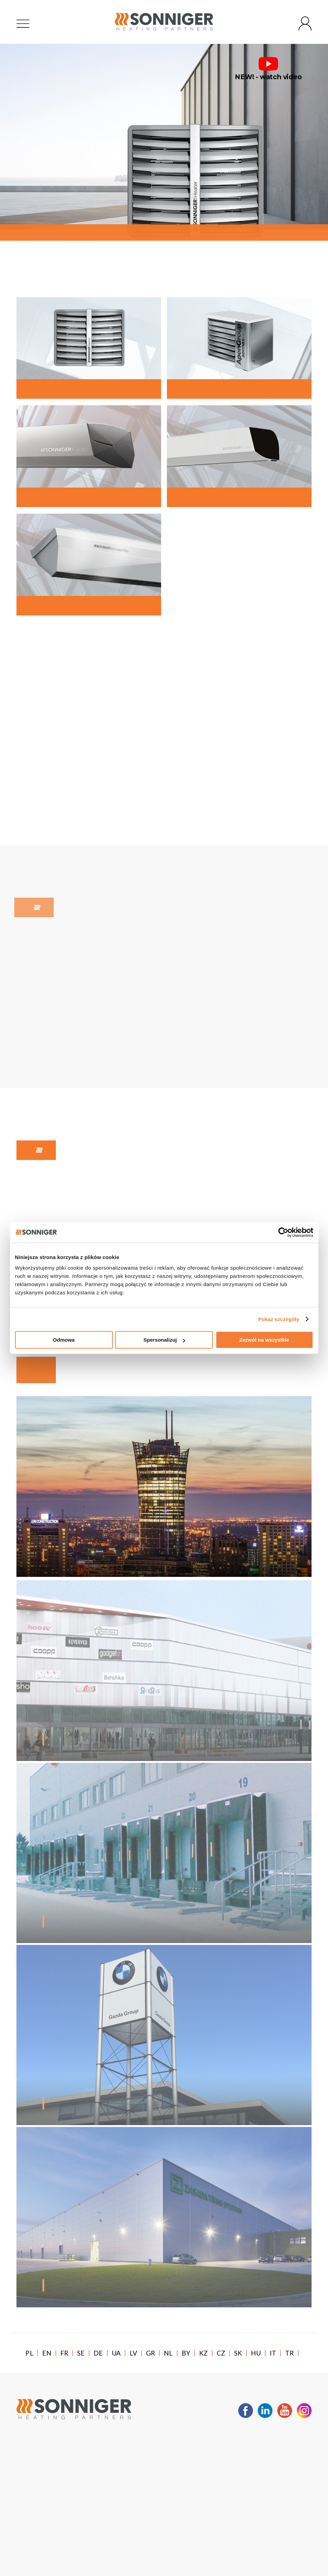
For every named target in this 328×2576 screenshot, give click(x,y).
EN (47, 2353)
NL (168, 2353)
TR (289, 2353)
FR (64, 2353)
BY (186, 2353)
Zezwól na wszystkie (264, 1340)
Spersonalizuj (164, 1340)
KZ (203, 2353)
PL (29, 2353)
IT (273, 2353)
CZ (221, 2353)
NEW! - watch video (268, 68)
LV (133, 2353)
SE (81, 2353)
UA (116, 2353)
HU (256, 2353)
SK (238, 2353)
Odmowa (63, 1340)
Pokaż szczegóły (278, 1319)
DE (98, 2353)
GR (150, 2353)
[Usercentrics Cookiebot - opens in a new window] (283, 1232)
